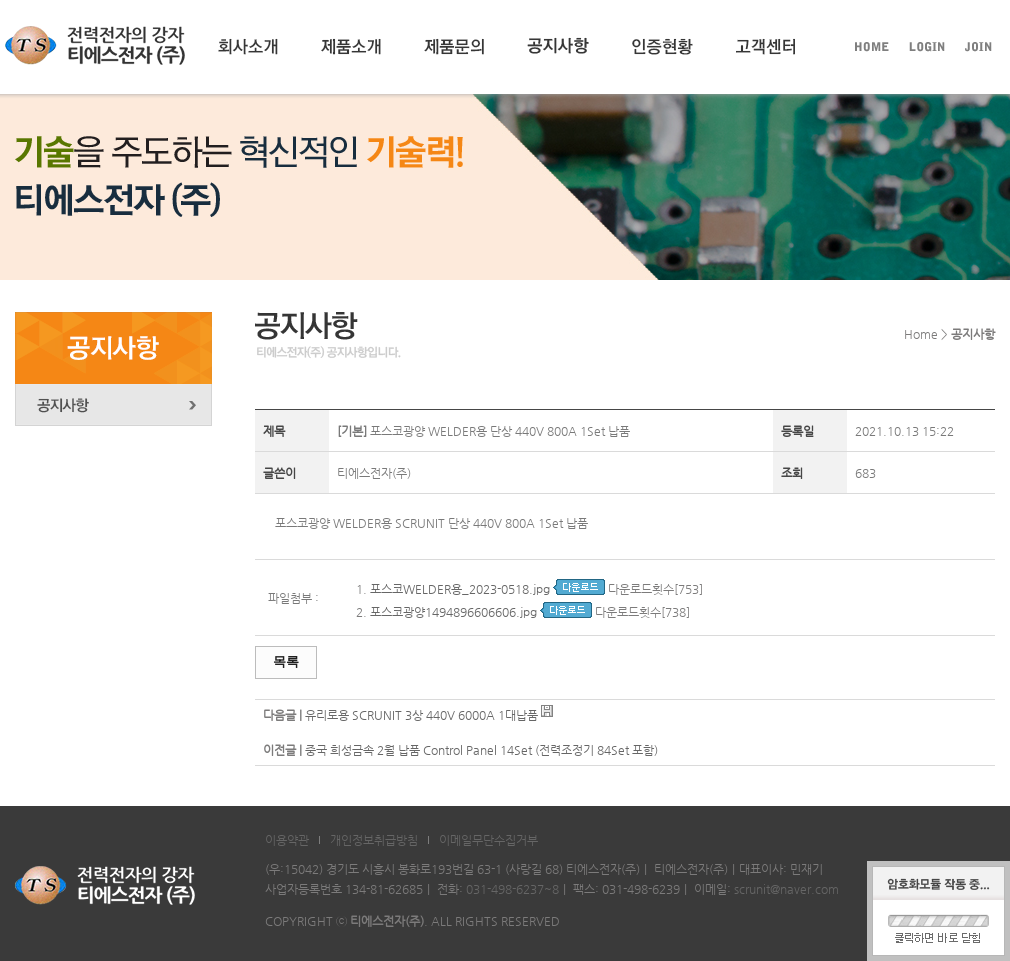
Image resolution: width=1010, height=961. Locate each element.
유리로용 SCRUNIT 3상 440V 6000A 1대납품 (421, 715)
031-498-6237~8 (512, 889)
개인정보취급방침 (374, 840)
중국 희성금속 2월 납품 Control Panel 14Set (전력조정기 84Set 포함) (481, 750)
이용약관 (287, 840)
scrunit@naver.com (786, 889)
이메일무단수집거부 (488, 840)
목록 (286, 661)
